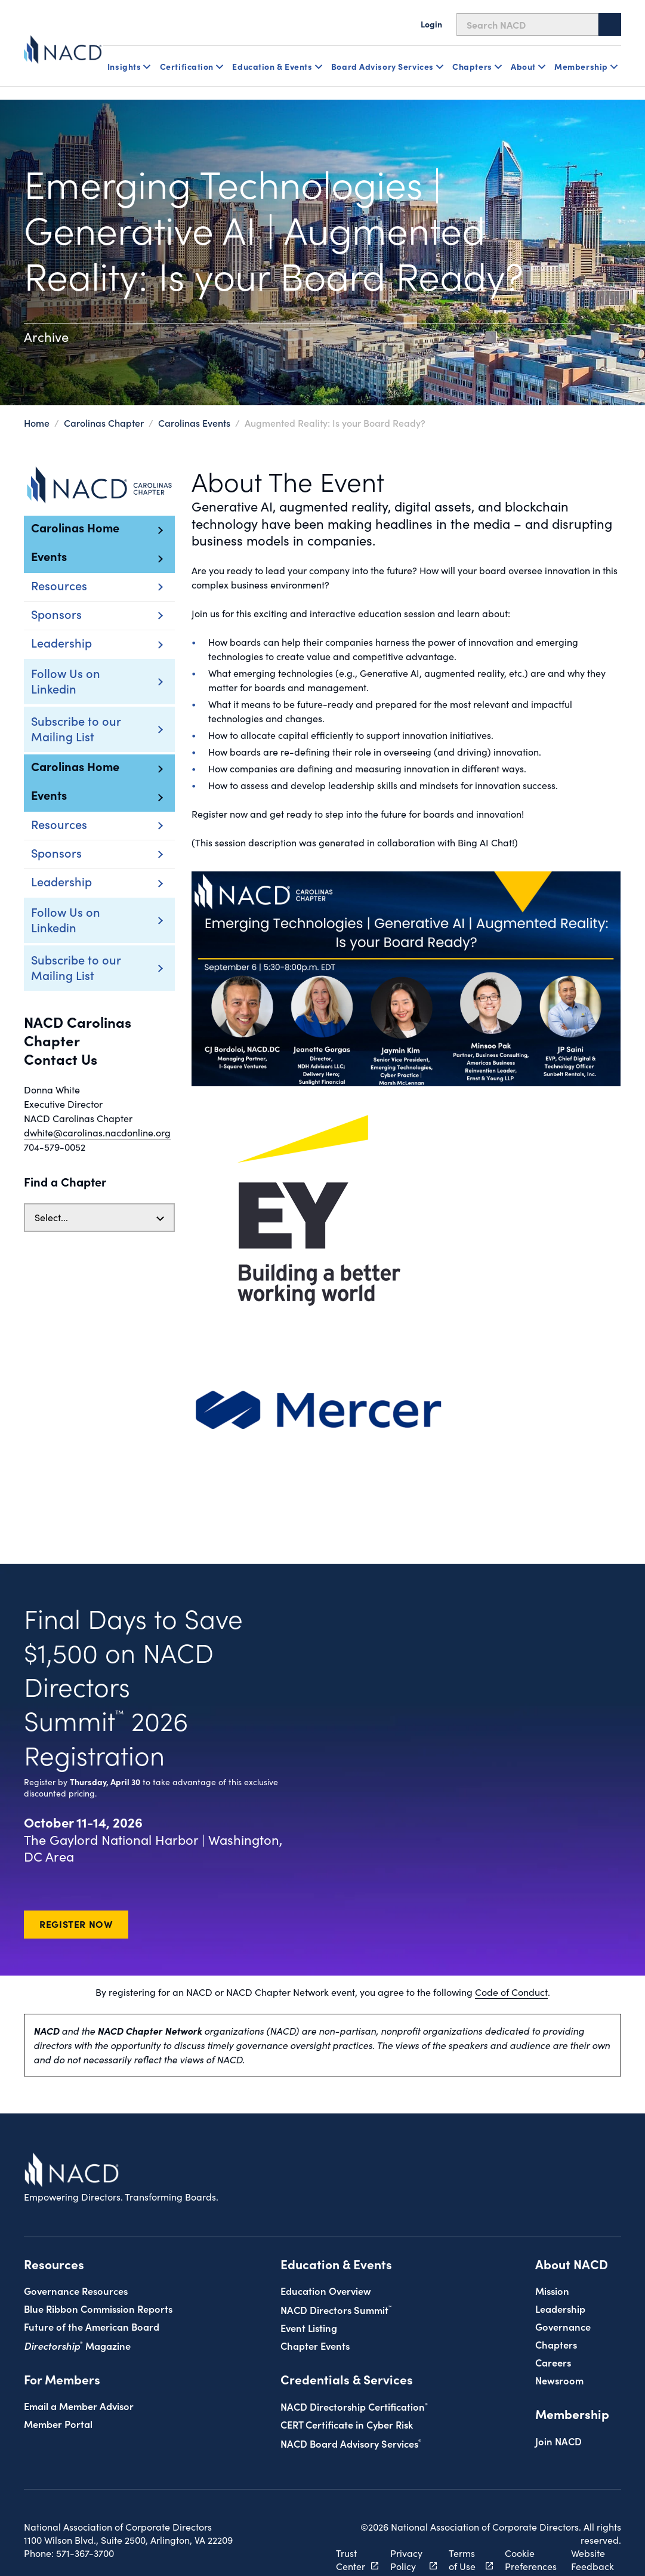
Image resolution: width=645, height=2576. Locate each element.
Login (431, 24)
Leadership (560, 2274)
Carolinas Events (194, 422)
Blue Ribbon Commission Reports (98, 2274)
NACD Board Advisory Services (350, 2409)
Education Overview (325, 2256)
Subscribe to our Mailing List (76, 728)
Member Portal (58, 2389)
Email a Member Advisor (79, 2371)
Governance (563, 2292)
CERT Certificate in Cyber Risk (346, 2390)
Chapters (556, 2310)
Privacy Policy (401, 2525)
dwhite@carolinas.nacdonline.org (97, 1132)
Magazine (77, 2311)
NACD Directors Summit (335, 2275)
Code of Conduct (511, 1958)
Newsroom (559, 2346)
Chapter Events (315, 2311)
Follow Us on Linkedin (65, 680)
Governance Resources (76, 2256)
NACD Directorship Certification (354, 2372)
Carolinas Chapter (104, 422)
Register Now (76, 1889)
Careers (553, 2328)
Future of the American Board (91, 2292)
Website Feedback (587, 2525)
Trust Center (350, 2525)
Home (37, 422)
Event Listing (308, 2293)
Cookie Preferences (519, 2525)
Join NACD (558, 2407)
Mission (552, 2256)
